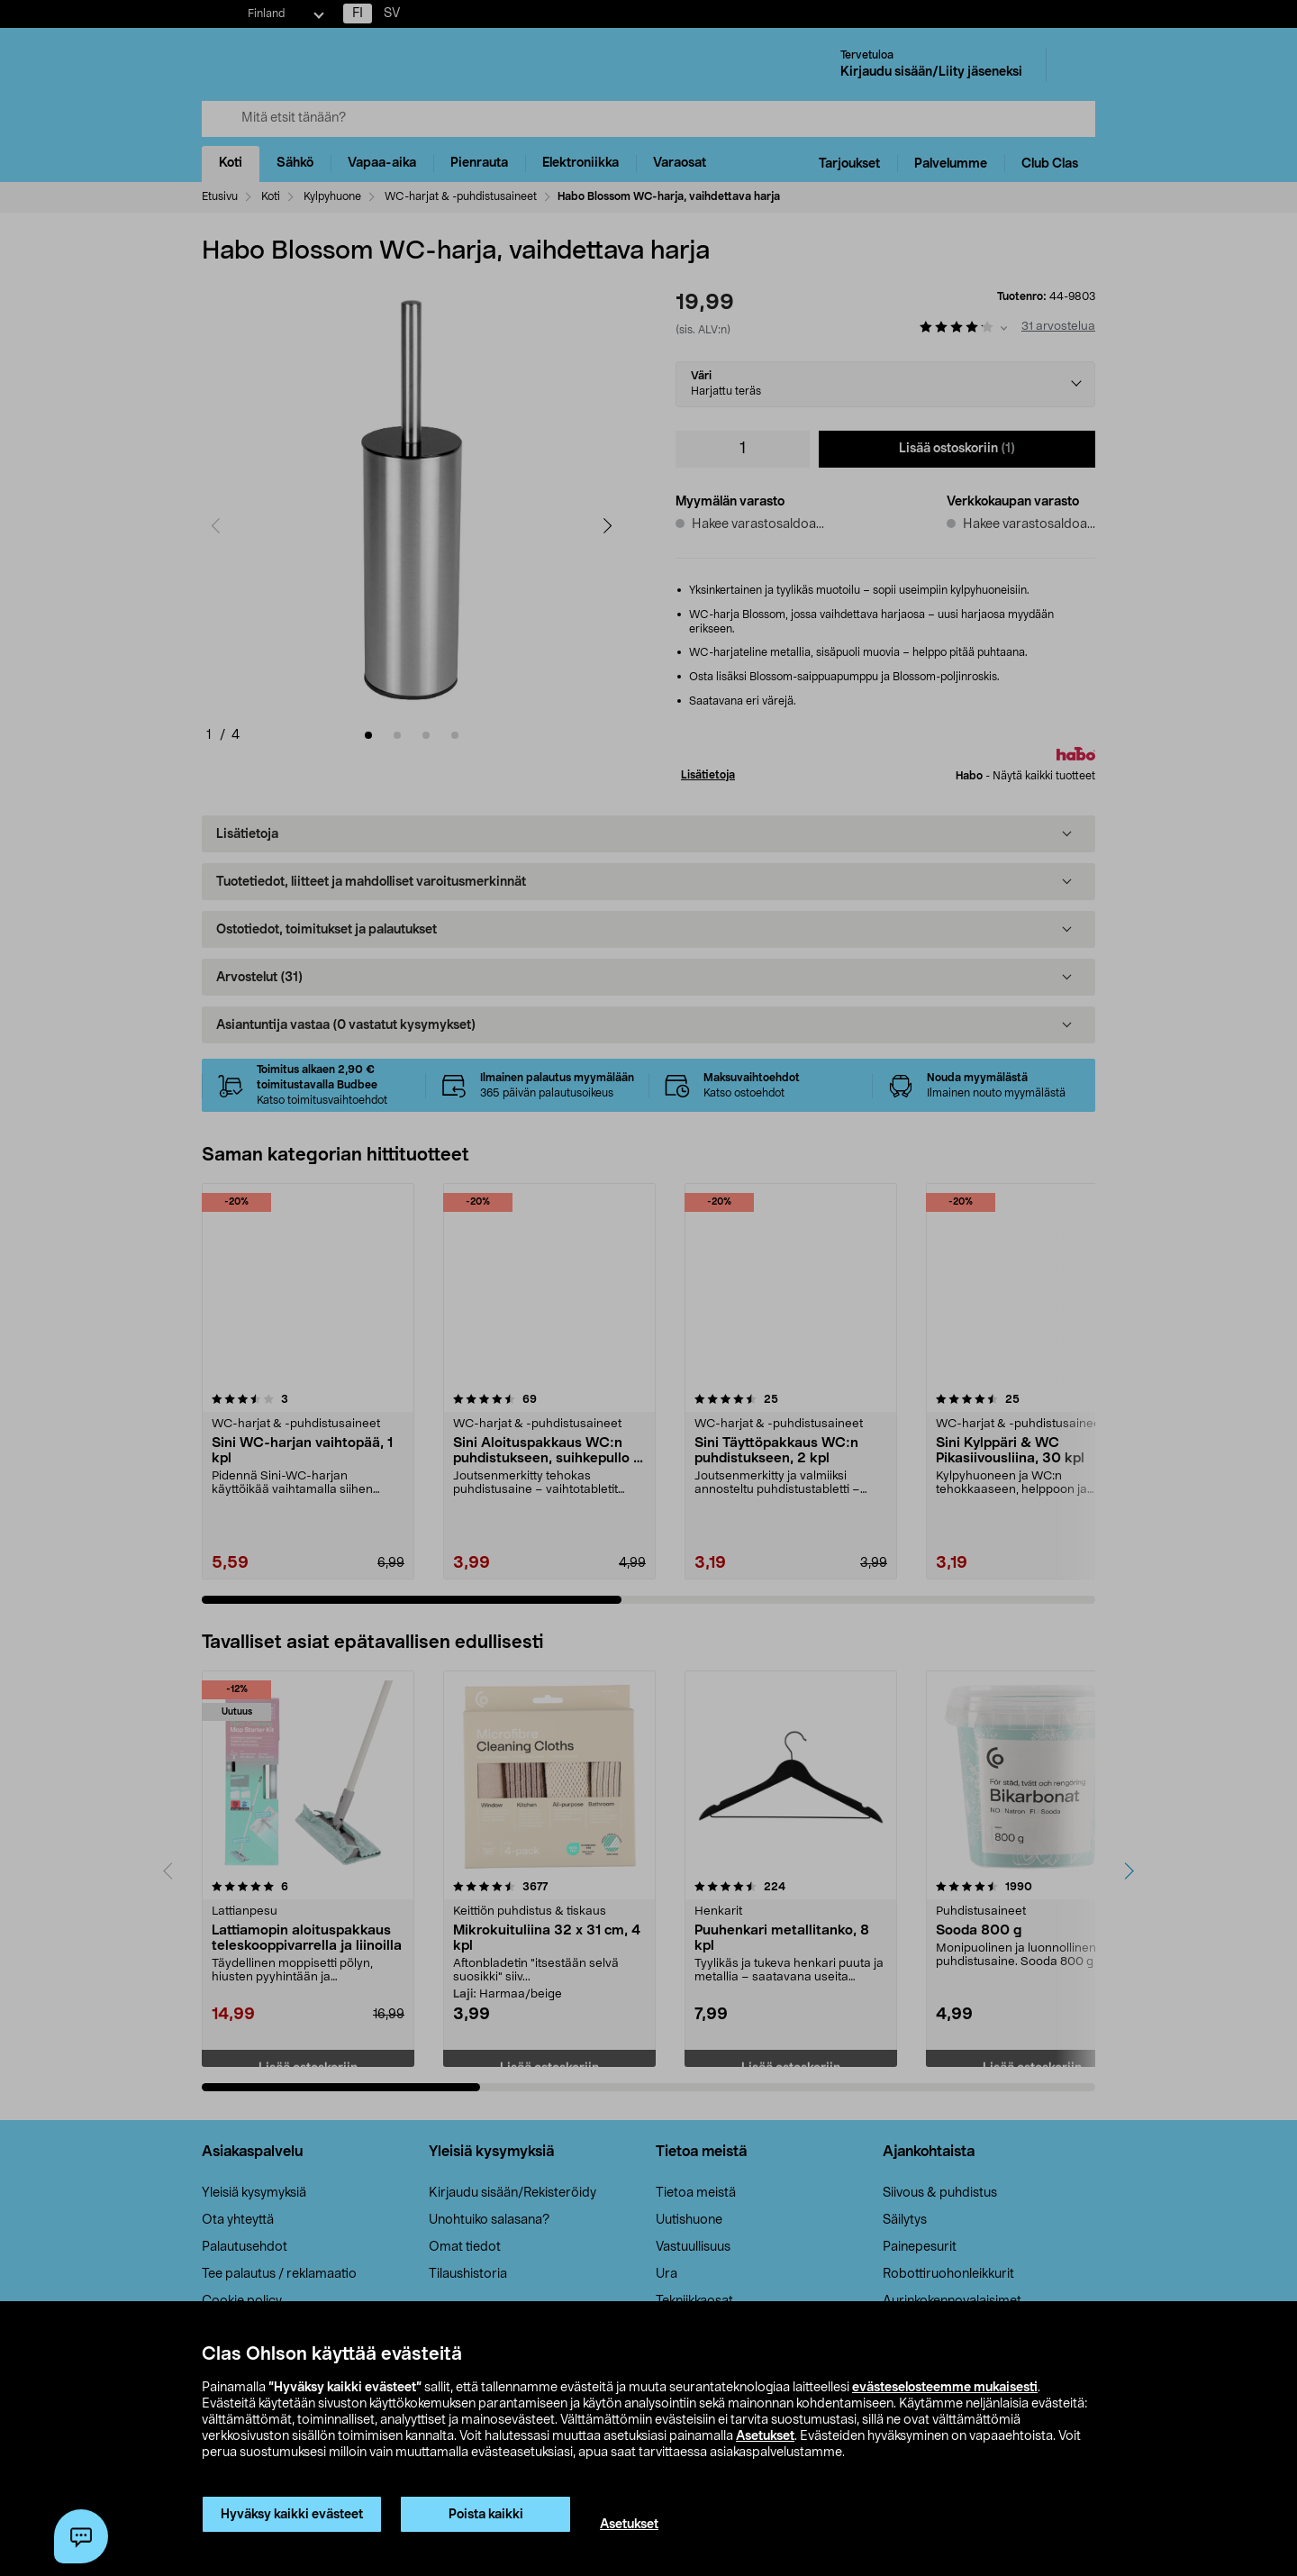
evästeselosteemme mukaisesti (945, 2387)
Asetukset (765, 2436)
